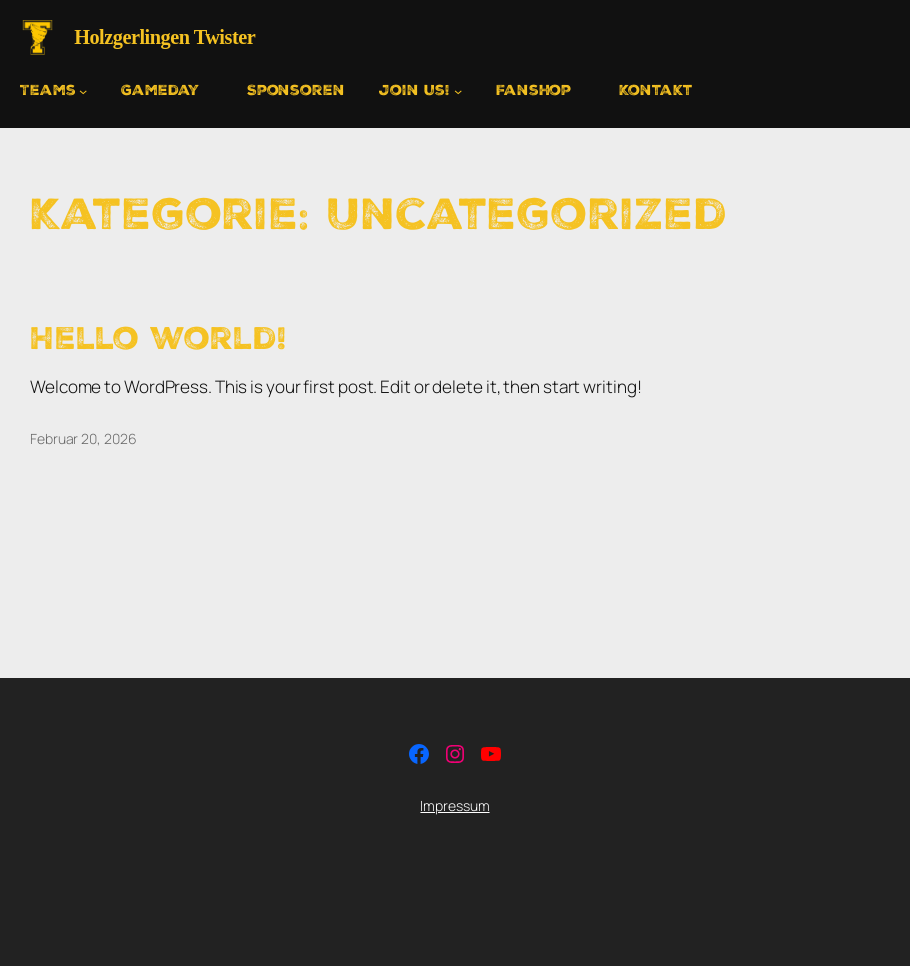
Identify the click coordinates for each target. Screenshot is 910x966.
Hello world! (158, 339)
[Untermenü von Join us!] (420, 91)
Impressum (454, 805)
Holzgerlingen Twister (164, 37)
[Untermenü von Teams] (53, 91)
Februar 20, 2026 (83, 438)
